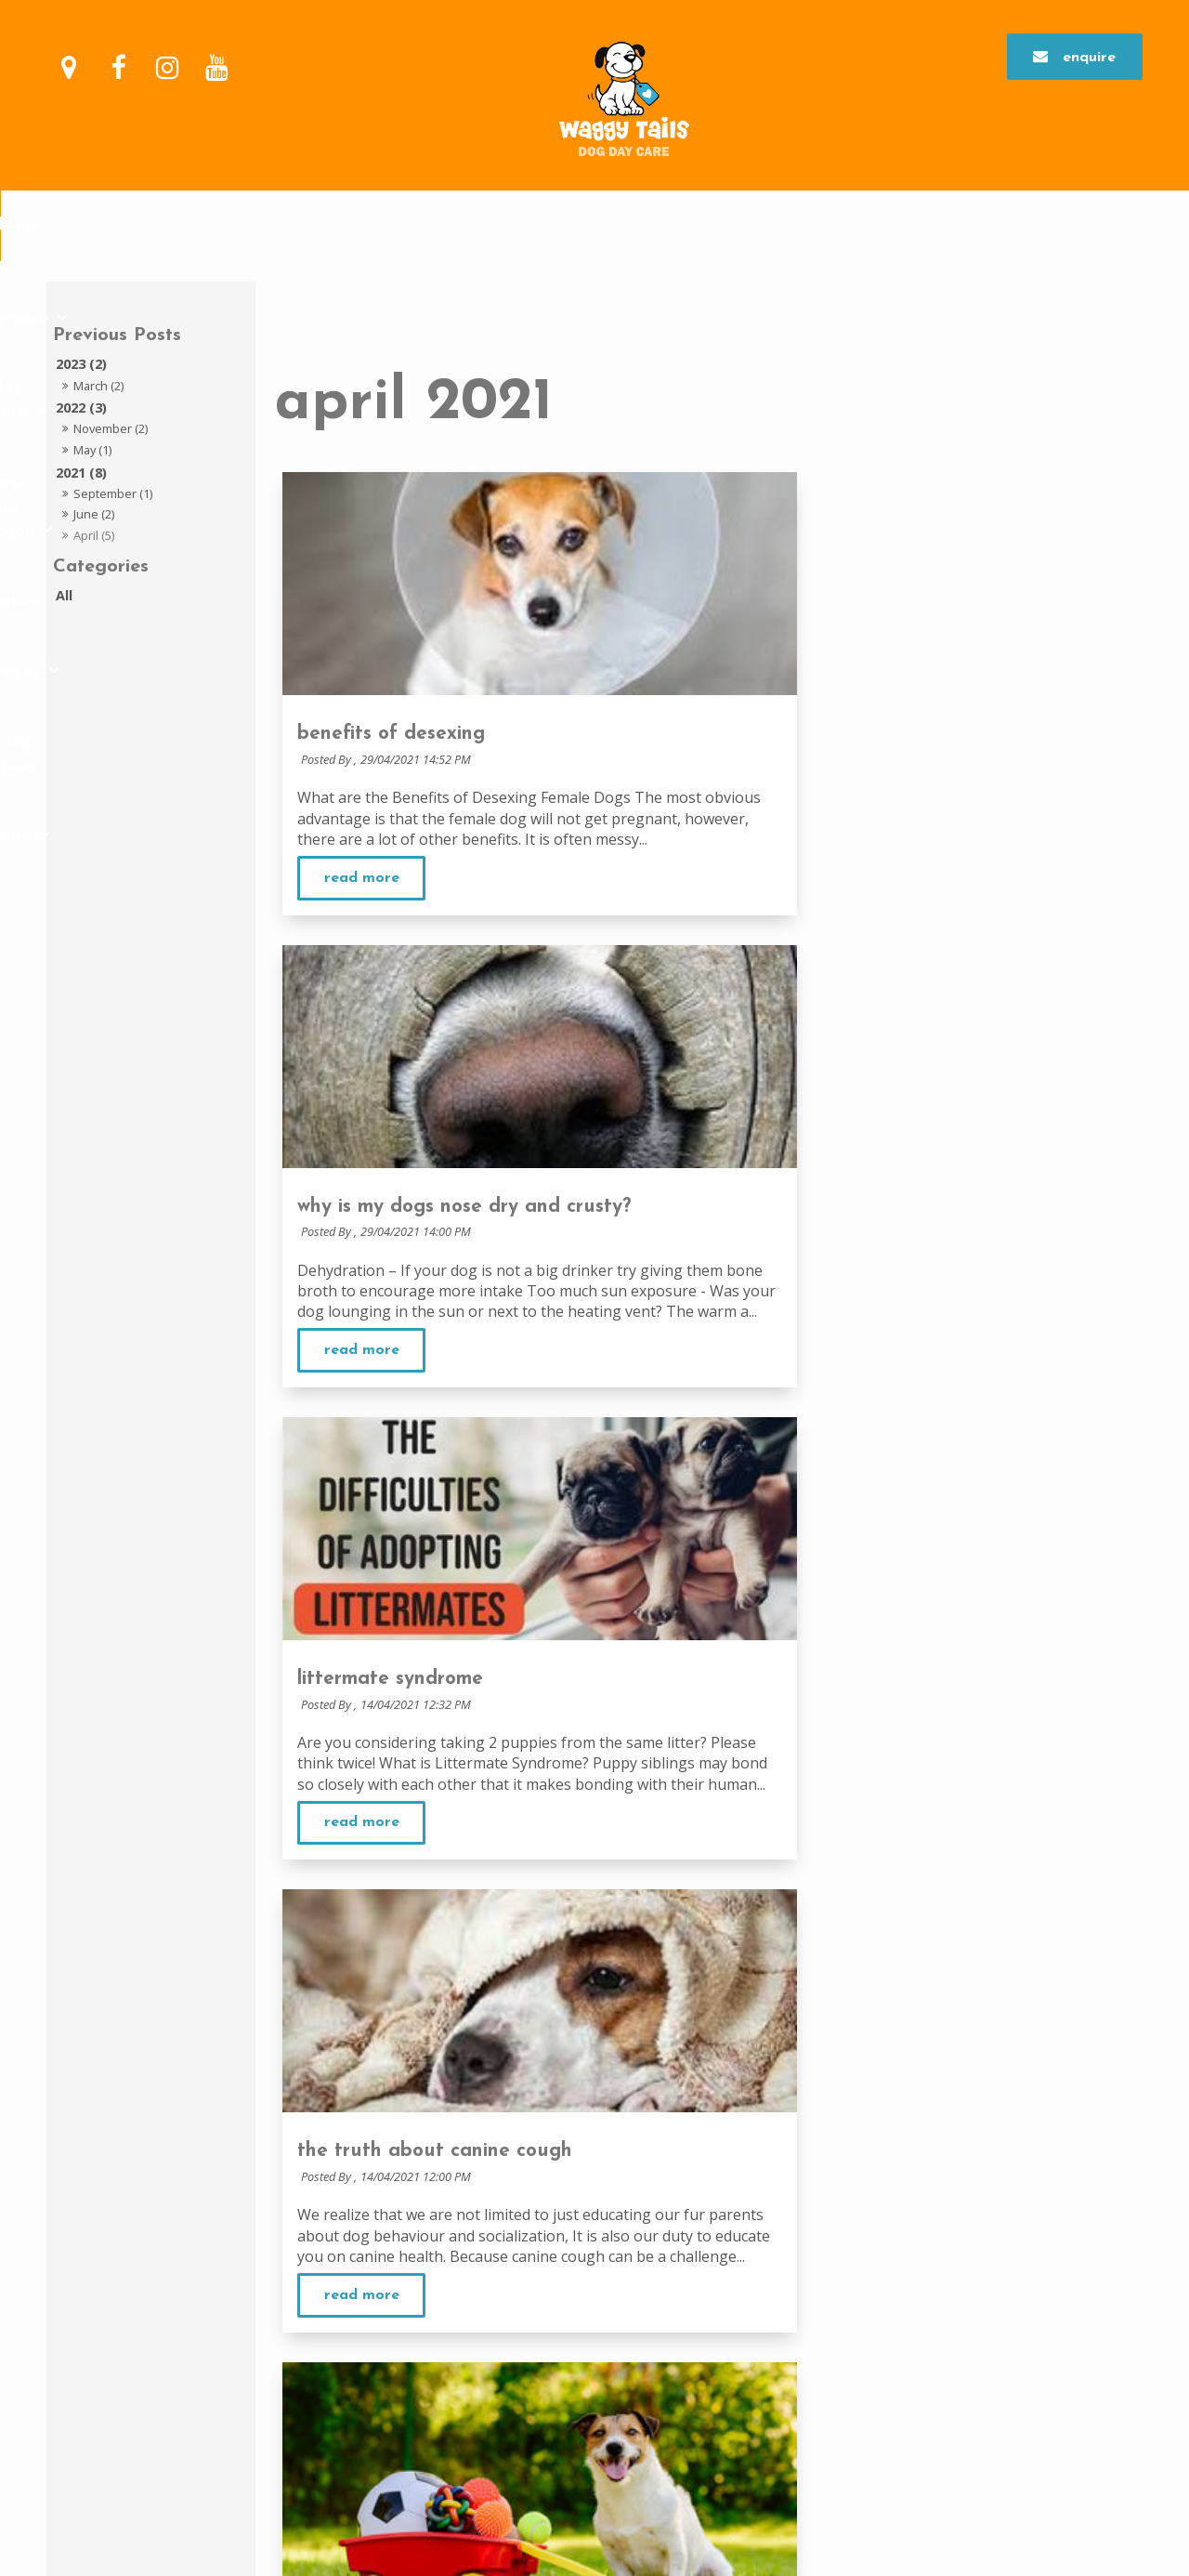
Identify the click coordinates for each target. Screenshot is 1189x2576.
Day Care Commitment (896, 2132)
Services (774, 225)
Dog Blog (876, 225)
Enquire (1089, 53)
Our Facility (541, 2205)
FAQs (522, 2415)
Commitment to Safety (572, 2182)
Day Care (439, 225)
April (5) (93, 535)
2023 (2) (81, 364)
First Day (859, 2201)
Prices (702, 225)
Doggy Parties (876, 2393)
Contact (960, 225)
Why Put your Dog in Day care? (597, 2301)
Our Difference (314, 225)
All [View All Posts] (64, 595)
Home (220, 225)
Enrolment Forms (882, 2224)
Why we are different (567, 2159)
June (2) (93, 514)
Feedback (535, 2228)
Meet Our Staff (550, 2251)
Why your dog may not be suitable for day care (645, 2369)
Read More (361, 898)
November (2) (110, 428)
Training (859, 2346)
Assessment (867, 2179)
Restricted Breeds (558, 2393)
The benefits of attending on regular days (958, 2156)
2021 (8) (81, 472)
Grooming (863, 2301)
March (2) (98, 385)
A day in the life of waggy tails (600, 2346)
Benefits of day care (567, 2323)
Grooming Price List (890, 2323)
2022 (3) (81, 407)
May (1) (92, 449)
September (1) (112, 493)
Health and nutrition (895, 2369)
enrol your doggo (576, 225)
